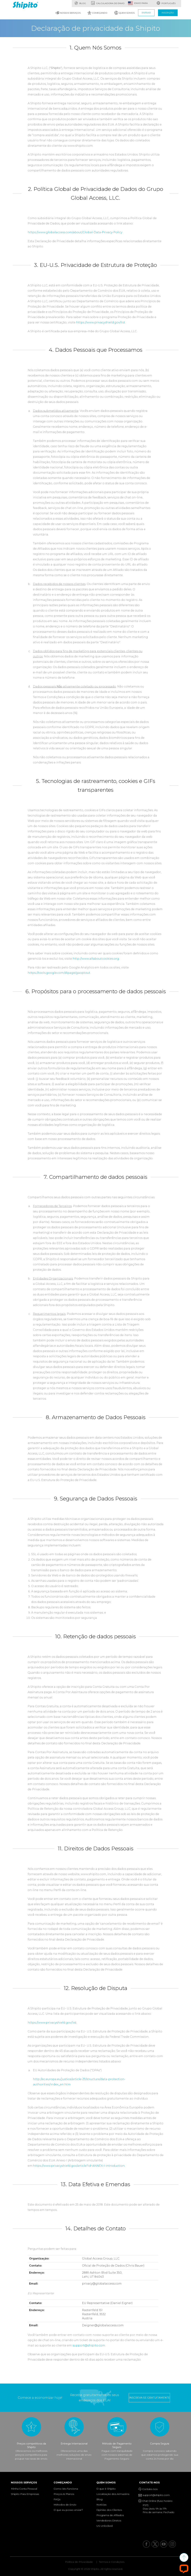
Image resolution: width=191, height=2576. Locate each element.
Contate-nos (150, 2482)
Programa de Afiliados (110, 2515)
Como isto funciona (66, 2488)
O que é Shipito (106, 2488)
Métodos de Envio (65, 2504)
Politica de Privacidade (79, 2561)
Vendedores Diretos (108, 2520)
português (167, 3)
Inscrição (168, 12)
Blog (80, 3)
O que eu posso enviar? (68, 2509)
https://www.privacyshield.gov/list (100, 322)
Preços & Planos (64, 2494)
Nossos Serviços (68, 13)
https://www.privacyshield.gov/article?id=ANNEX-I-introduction (79, 2165)
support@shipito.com (88, 2345)
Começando (97, 13)
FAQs (57, 2499)
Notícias (101, 2504)
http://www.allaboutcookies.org (96, 958)
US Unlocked (104, 2525)
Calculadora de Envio (108, 3)
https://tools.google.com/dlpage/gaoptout (59, 972)
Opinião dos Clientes (109, 2509)
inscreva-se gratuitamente (149, 2397)
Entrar (146, 12)
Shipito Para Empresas (25, 2494)
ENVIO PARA (142, 3)
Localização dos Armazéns (112, 2494)
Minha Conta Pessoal (24, 2488)
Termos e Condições (111, 2561)
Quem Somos (124, 13)
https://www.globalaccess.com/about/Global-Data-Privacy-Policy (75, 232)
